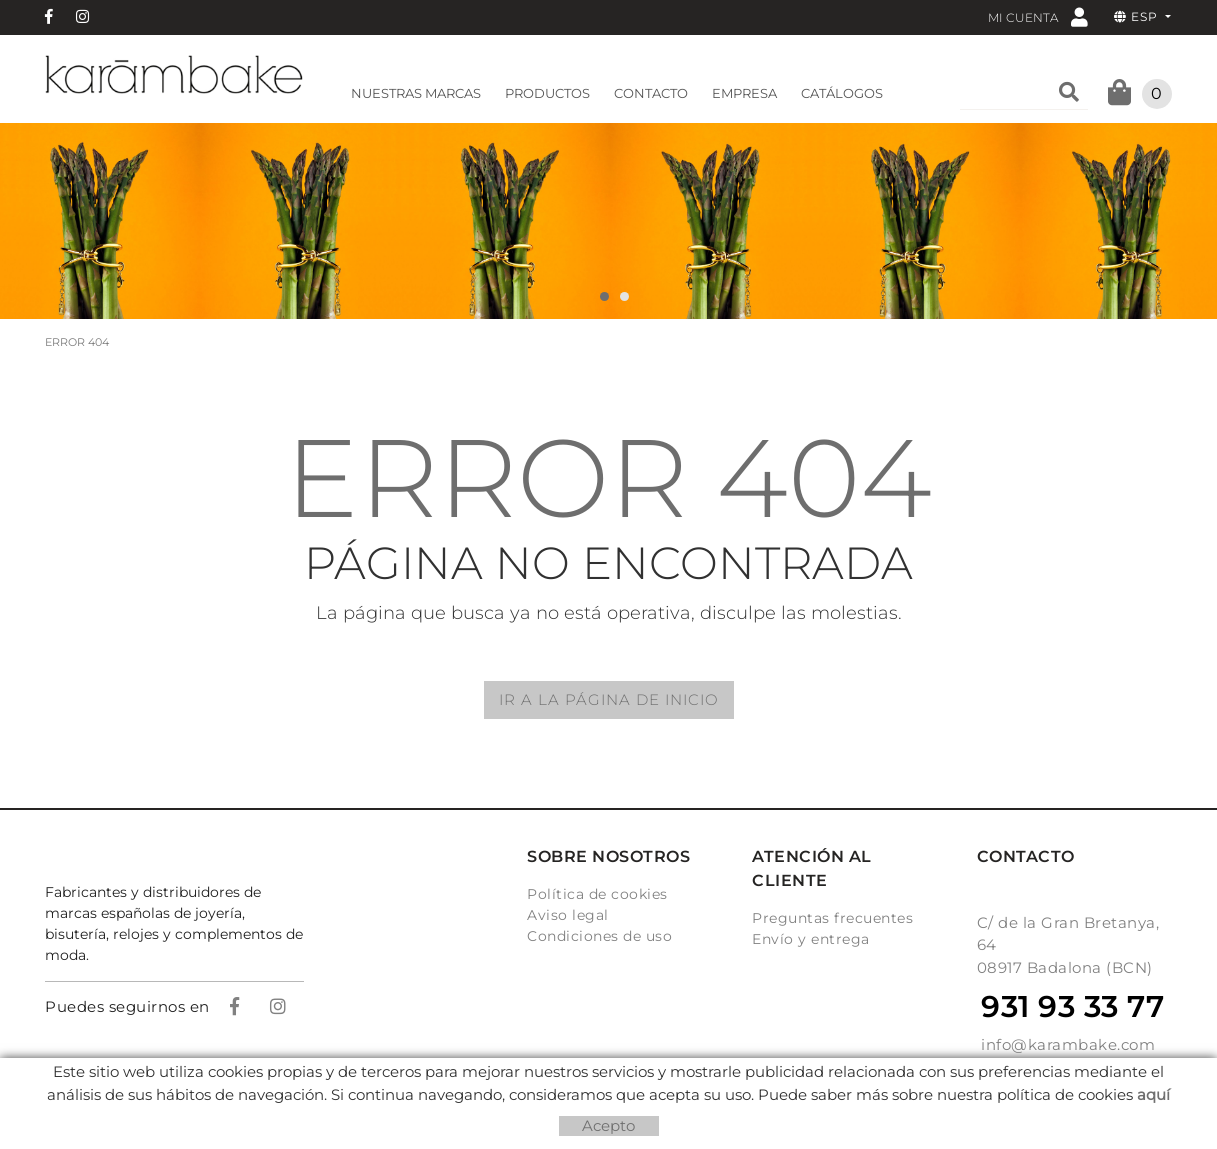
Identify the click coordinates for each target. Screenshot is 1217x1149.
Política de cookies (597, 894)
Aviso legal (568, 915)
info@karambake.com (1068, 1044)
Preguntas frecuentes (832, 918)
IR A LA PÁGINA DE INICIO (609, 699)
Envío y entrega (811, 939)
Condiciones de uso (599, 936)
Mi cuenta (1038, 16)
